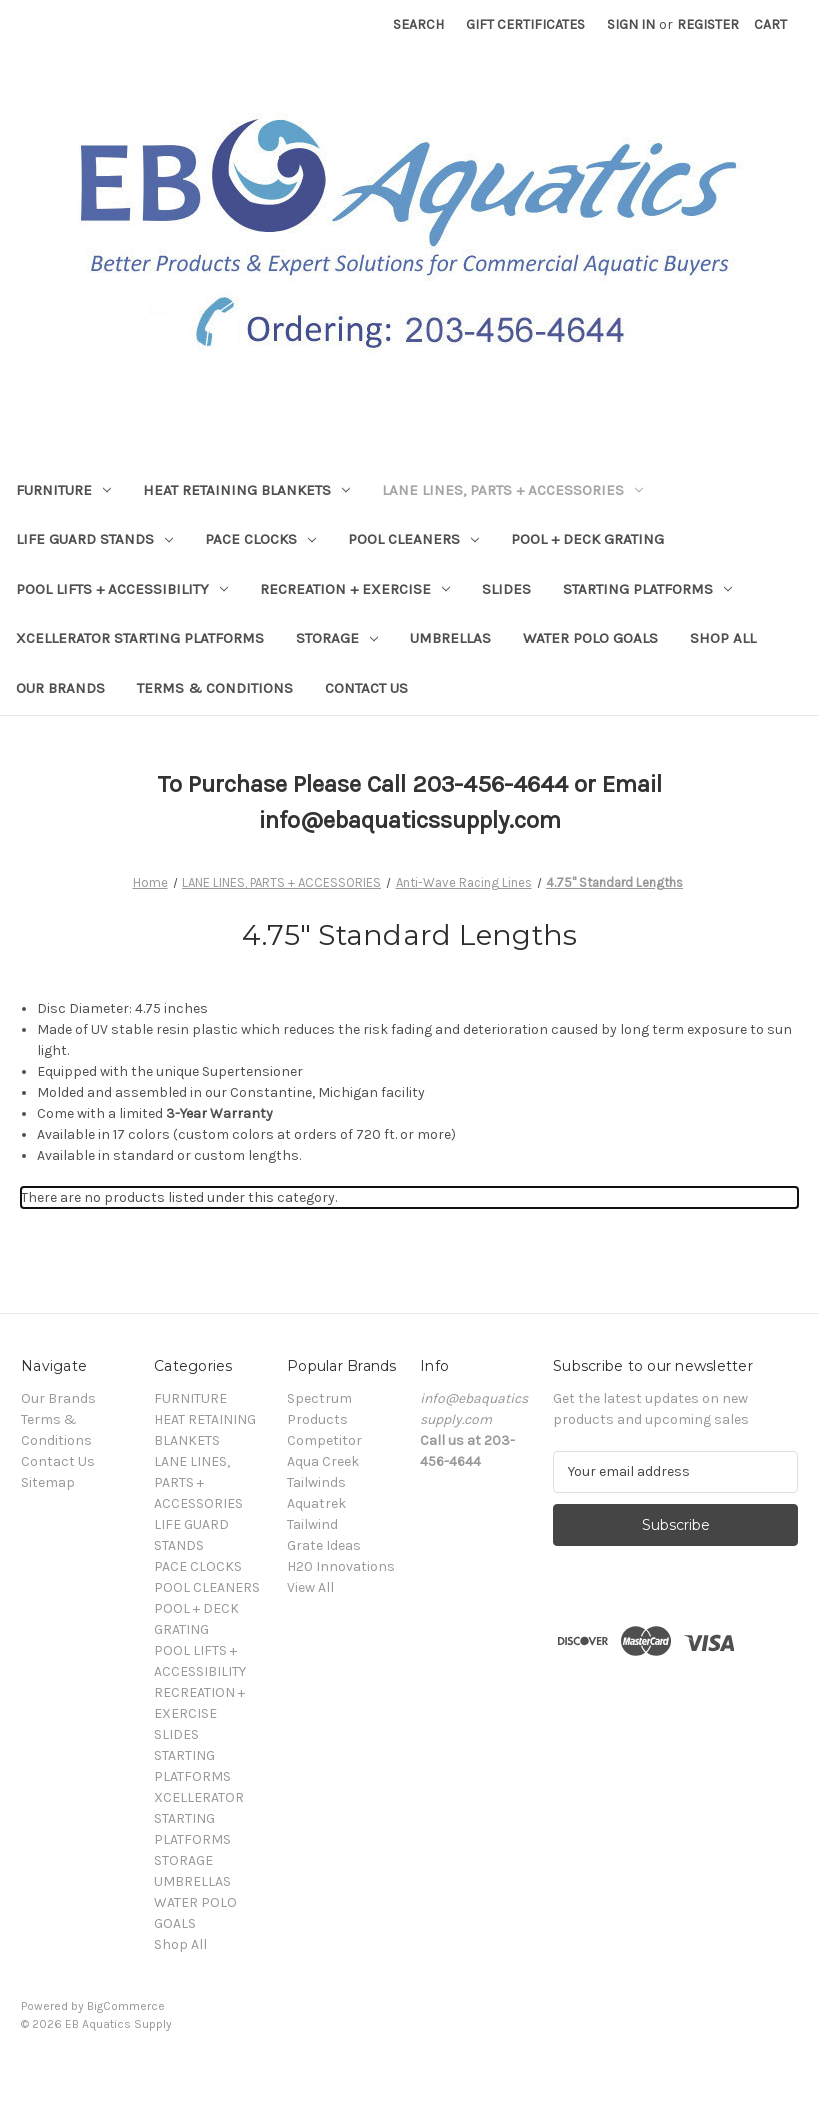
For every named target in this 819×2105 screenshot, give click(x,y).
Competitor (324, 1440)
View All (310, 1587)
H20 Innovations (341, 1566)
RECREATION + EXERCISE (355, 589)
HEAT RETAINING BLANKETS (246, 490)
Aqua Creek (323, 1461)
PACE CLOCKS (260, 539)
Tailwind (312, 1524)
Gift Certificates (525, 24)
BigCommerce (126, 2006)
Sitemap (48, 1482)
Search (418, 24)
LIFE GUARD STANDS (94, 539)
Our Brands (60, 688)
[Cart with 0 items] (770, 24)
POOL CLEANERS (413, 539)
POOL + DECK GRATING (587, 539)
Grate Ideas (324, 1545)
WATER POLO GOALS (590, 638)
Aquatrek (316, 1503)
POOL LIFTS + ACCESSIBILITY (122, 589)
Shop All (723, 638)
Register (708, 24)
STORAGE (337, 638)
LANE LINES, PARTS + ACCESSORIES (512, 490)
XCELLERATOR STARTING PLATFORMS (140, 638)
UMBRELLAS (450, 638)
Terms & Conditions (215, 688)
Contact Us (366, 688)
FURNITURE (63, 490)
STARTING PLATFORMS (647, 589)
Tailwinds (316, 1482)
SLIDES (506, 589)
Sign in (631, 24)
